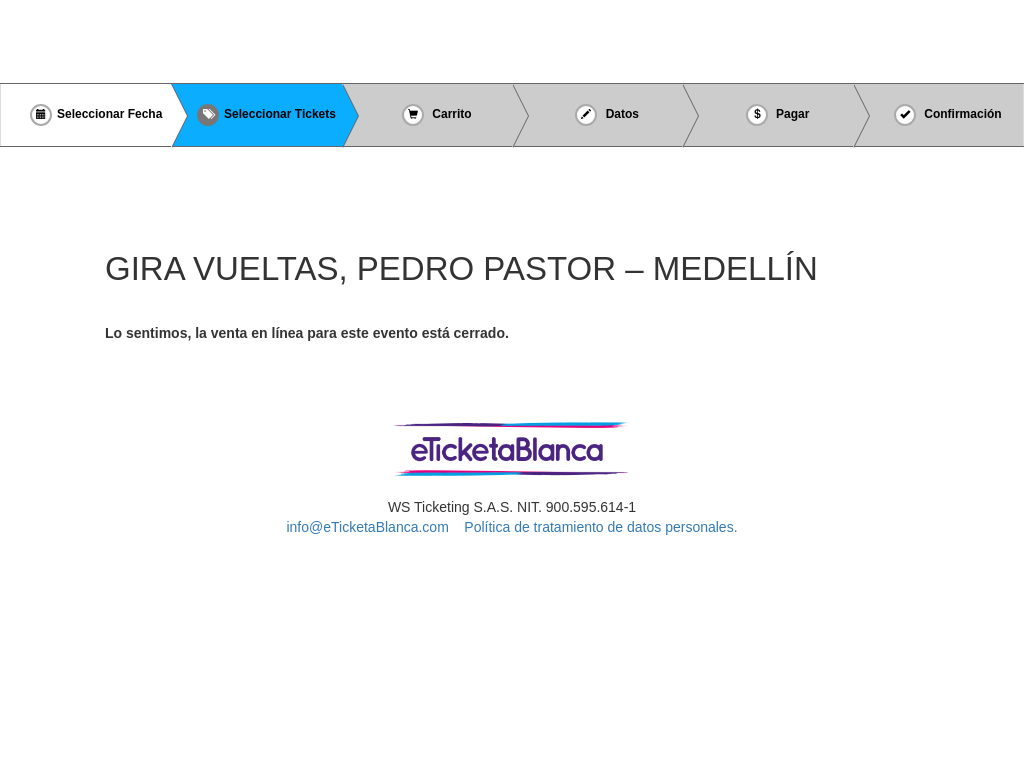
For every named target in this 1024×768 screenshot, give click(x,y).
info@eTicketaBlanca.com (367, 527)
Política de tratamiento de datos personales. (600, 527)
